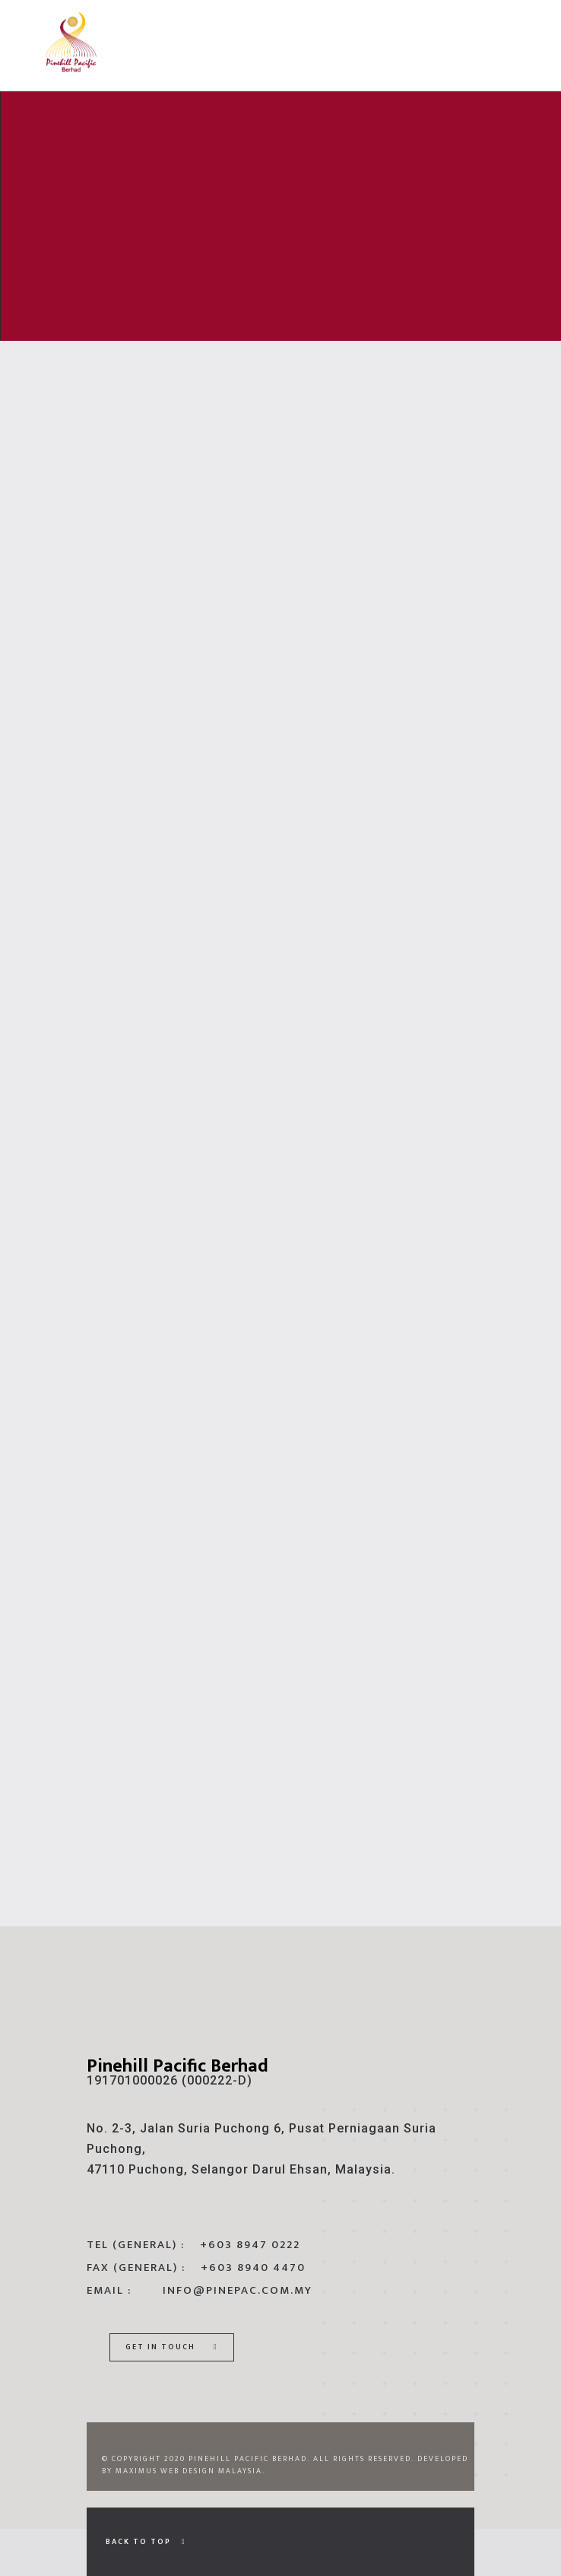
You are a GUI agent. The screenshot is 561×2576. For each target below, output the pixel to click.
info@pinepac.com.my (237, 2290)
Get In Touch (171, 2347)
